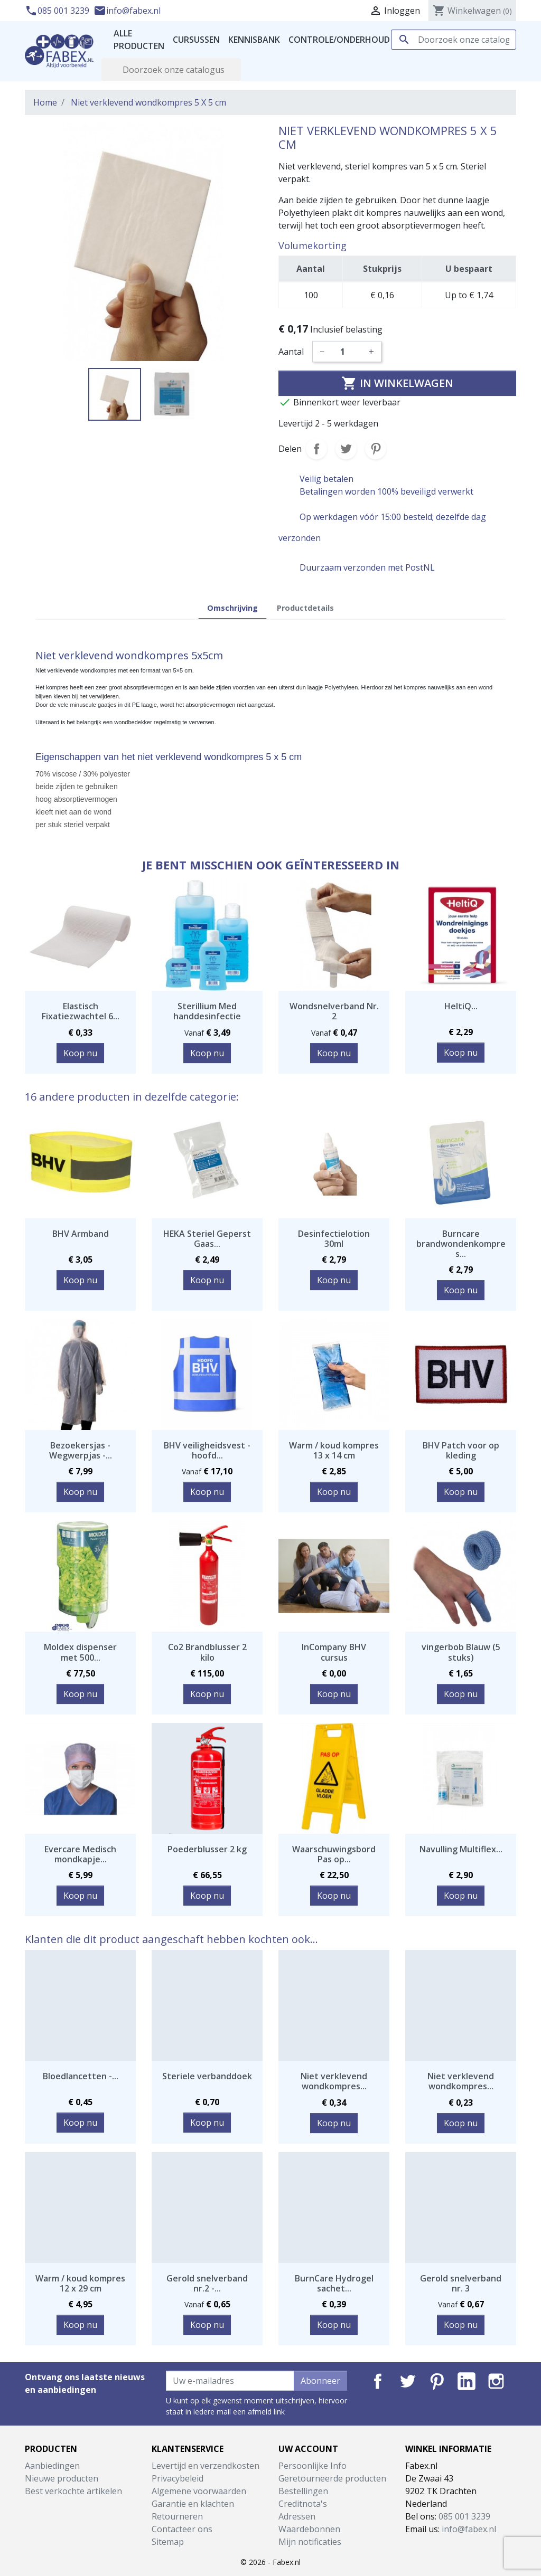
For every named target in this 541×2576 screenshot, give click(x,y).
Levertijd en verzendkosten (205, 2465)
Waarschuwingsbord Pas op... (334, 1854)
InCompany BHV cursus (334, 1652)
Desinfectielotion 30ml (334, 1238)
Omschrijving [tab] (232, 608)
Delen (316, 448)
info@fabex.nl (127, 10)
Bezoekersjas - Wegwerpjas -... (80, 1450)
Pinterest (375, 448)
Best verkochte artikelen (73, 2491)
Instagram (496, 2381)
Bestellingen (303, 2491)
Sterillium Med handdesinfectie (207, 1011)
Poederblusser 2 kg (207, 1849)
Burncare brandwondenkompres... (461, 1243)
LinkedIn (466, 2381)
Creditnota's (302, 2503)
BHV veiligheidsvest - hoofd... (207, 1450)
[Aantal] (346, 352)
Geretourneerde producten (332, 2478)
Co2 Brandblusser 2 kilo (207, 1652)
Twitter (407, 2381)
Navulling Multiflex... (460, 1849)
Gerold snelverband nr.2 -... (207, 2283)
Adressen (296, 2516)
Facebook (377, 2381)
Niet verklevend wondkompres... (334, 2081)
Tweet (346, 448)
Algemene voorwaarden (199, 2491)
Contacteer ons (182, 2529)
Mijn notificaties (309, 2541)
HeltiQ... (461, 1006)
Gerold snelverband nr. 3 (460, 2283)
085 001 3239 (58, 10)
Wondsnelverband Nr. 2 (334, 1011)
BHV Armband (80, 1233)
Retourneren (177, 2516)
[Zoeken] (453, 40)
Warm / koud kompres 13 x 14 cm (334, 1450)
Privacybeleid (177, 2478)
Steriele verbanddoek (207, 2076)
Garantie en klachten (193, 2503)
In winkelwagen (397, 383)
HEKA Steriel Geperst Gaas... (207, 1238)
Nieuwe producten (61, 2478)
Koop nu (80, 1053)
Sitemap (168, 2541)
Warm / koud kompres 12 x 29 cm (80, 2283)
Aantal (291, 351)
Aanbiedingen (52, 2465)
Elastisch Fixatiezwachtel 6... (80, 1011)
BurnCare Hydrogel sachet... (334, 2283)
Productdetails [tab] (305, 608)
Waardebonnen (309, 2529)
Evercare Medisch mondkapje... (80, 1854)
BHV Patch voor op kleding (461, 1450)
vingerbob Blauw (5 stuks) (461, 1652)
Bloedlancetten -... (80, 2076)
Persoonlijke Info (312, 2465)
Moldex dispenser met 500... (80, 1652)
